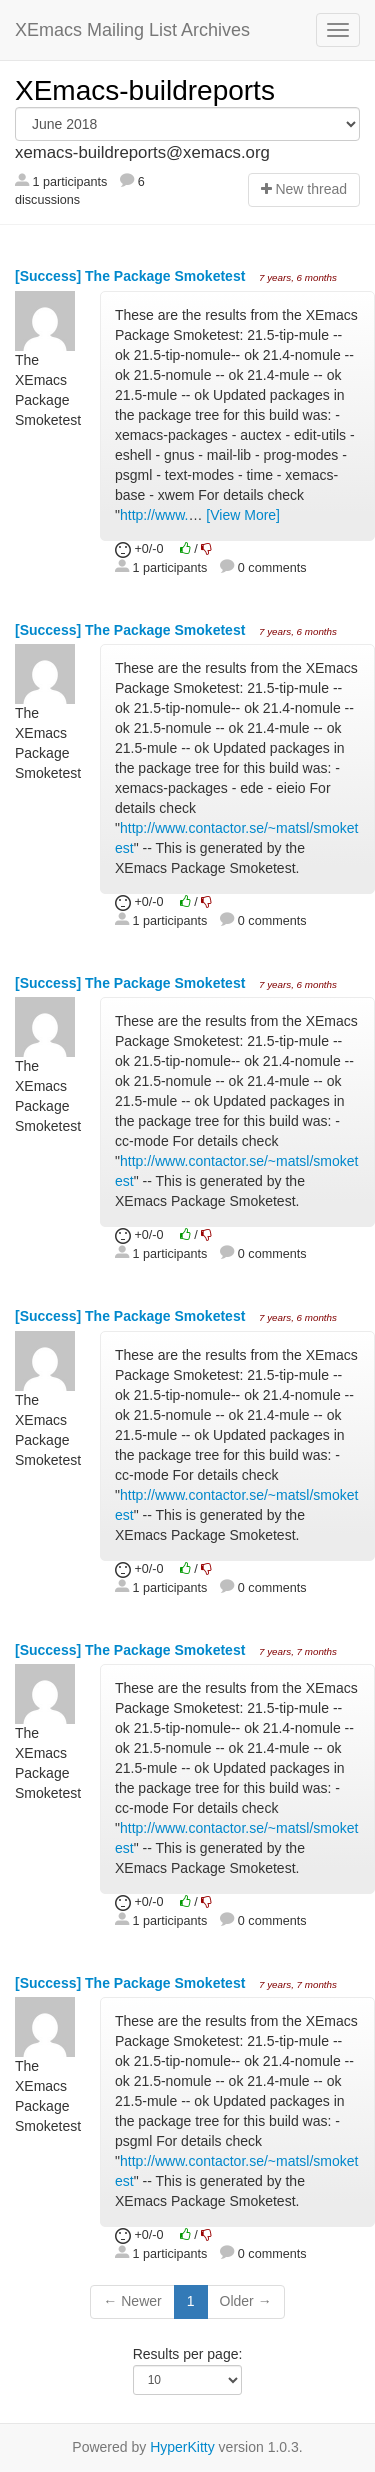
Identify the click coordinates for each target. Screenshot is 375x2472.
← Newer (132, 2301)
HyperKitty (182, 2447)
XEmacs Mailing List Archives (132, 30)
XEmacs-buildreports (145, 90)
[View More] (243, 515)
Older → (246, 2301)
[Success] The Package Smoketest (132, 276)
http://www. (154, 515)
